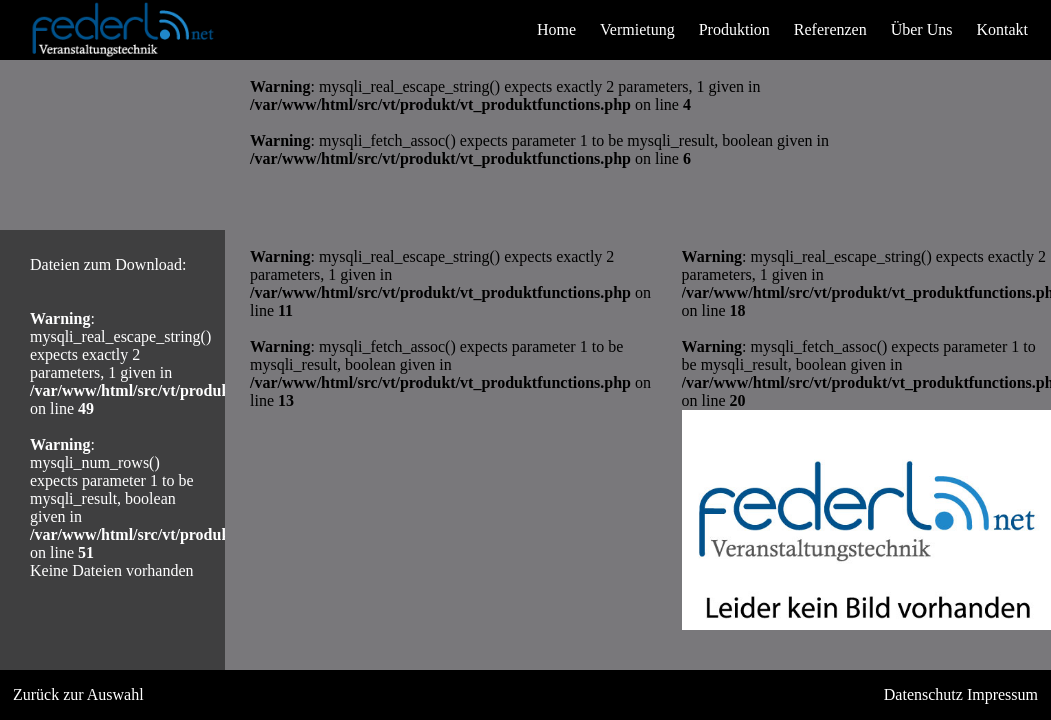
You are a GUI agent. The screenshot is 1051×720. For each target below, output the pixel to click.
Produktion (734, 29)
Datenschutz (923, 694)
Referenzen (830, 29)
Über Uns (922, 29)
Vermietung (637, 29)
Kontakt (1002, 29)
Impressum (1002, 694)
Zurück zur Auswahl (78, 694)
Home (556, 29)
